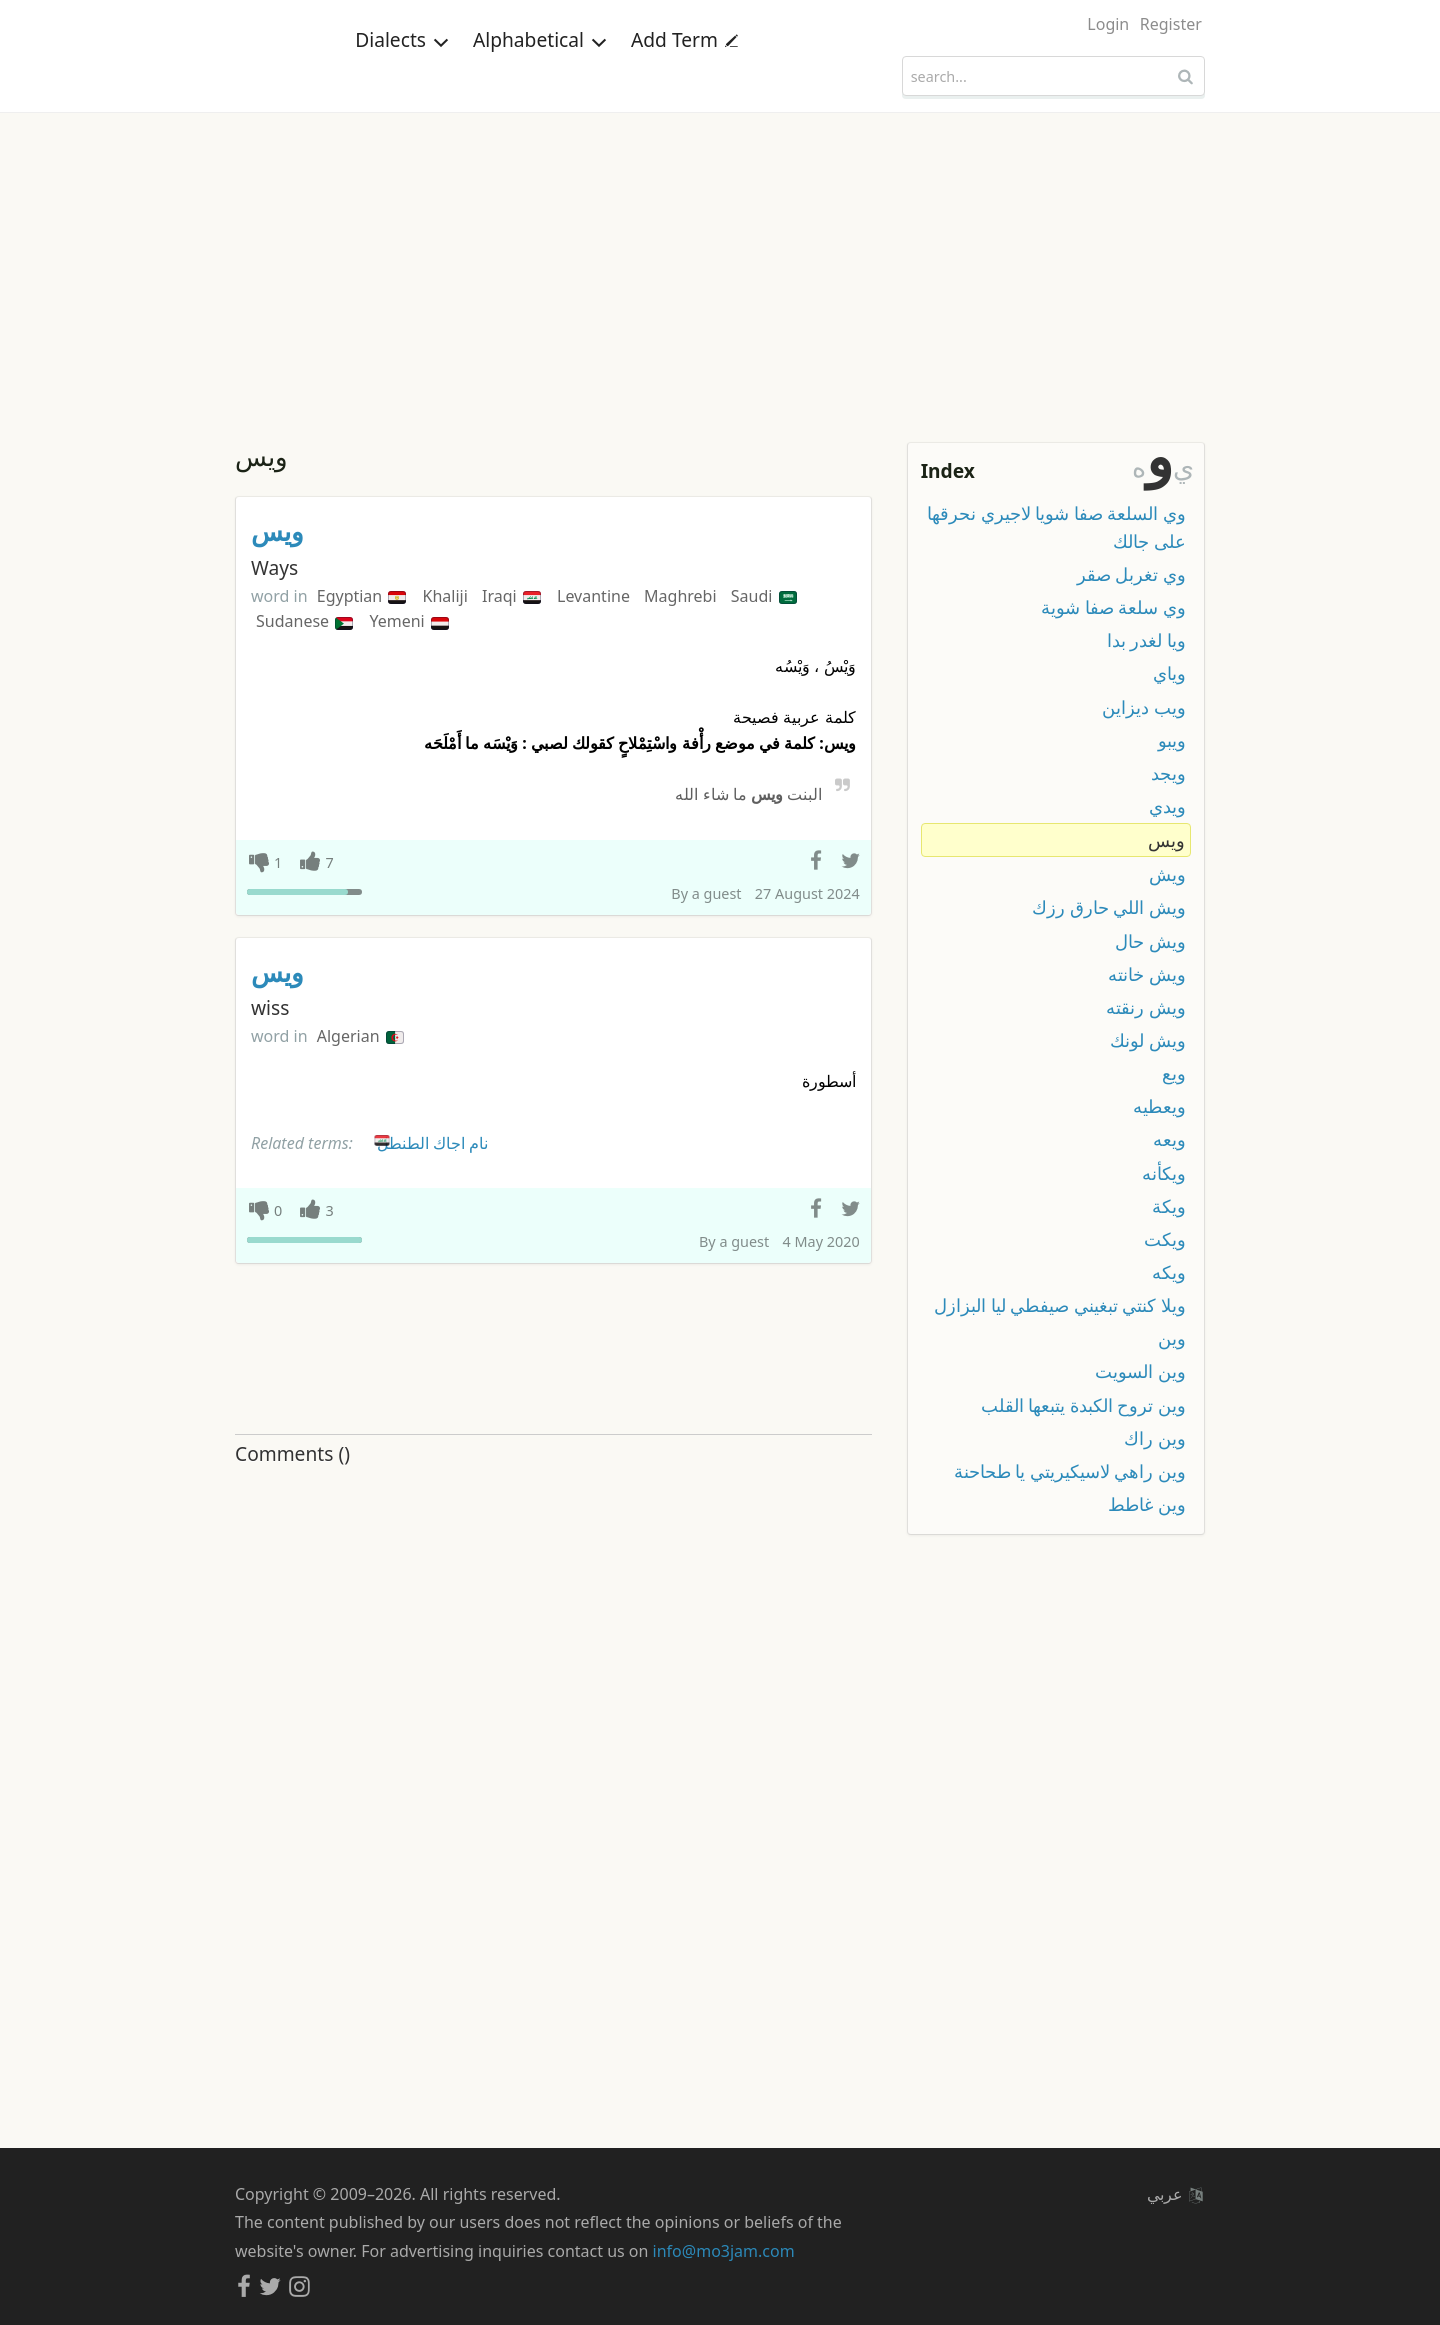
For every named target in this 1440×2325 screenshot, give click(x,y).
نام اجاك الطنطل (429, 1139)
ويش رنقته (1146, 1007)
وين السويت (1140, 1371)
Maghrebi (682, 596)
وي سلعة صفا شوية (1113, 607)
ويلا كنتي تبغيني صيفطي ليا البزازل (1060, 1305)
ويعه (1169, 1139)
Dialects (402, 74)
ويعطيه (1159, 1106)
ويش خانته (1147, 974)
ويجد (1168, 773)
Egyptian (362, 596)
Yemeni (408, 621)
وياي (1169, 673)
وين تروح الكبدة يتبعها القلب (1083, 1405)
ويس (277, 531)
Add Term (684, 74)
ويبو (1172, 740)
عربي (1175, 2194)
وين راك (1155, 1438)
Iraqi (511, 596)
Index (948, 470)
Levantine (595, 596)
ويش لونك (1148, 1040)
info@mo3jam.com (724, 2251)
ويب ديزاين (1144, 707)
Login (1108, 24)
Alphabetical (540, 74)
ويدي (1167, 806)
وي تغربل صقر (1131, 574)
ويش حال (1150, 941)
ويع (1174, 1073)
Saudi (764, 596)
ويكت (1165, 1239)
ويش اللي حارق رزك (1109, 907)
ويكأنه (1164, 1173)
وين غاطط (1147, 1504)
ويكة (1169, 1206)
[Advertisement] (720, 263)
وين (1172, 1338)
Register (1171, 24)
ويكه (1169, 1272)
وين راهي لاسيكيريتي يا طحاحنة (1070, 1471)
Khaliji (447, 596)
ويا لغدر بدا (1146, 640)
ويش (1167, 874)
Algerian (360, 1036)
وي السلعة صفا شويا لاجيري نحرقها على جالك (1056, 527)
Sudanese (304, 621)
